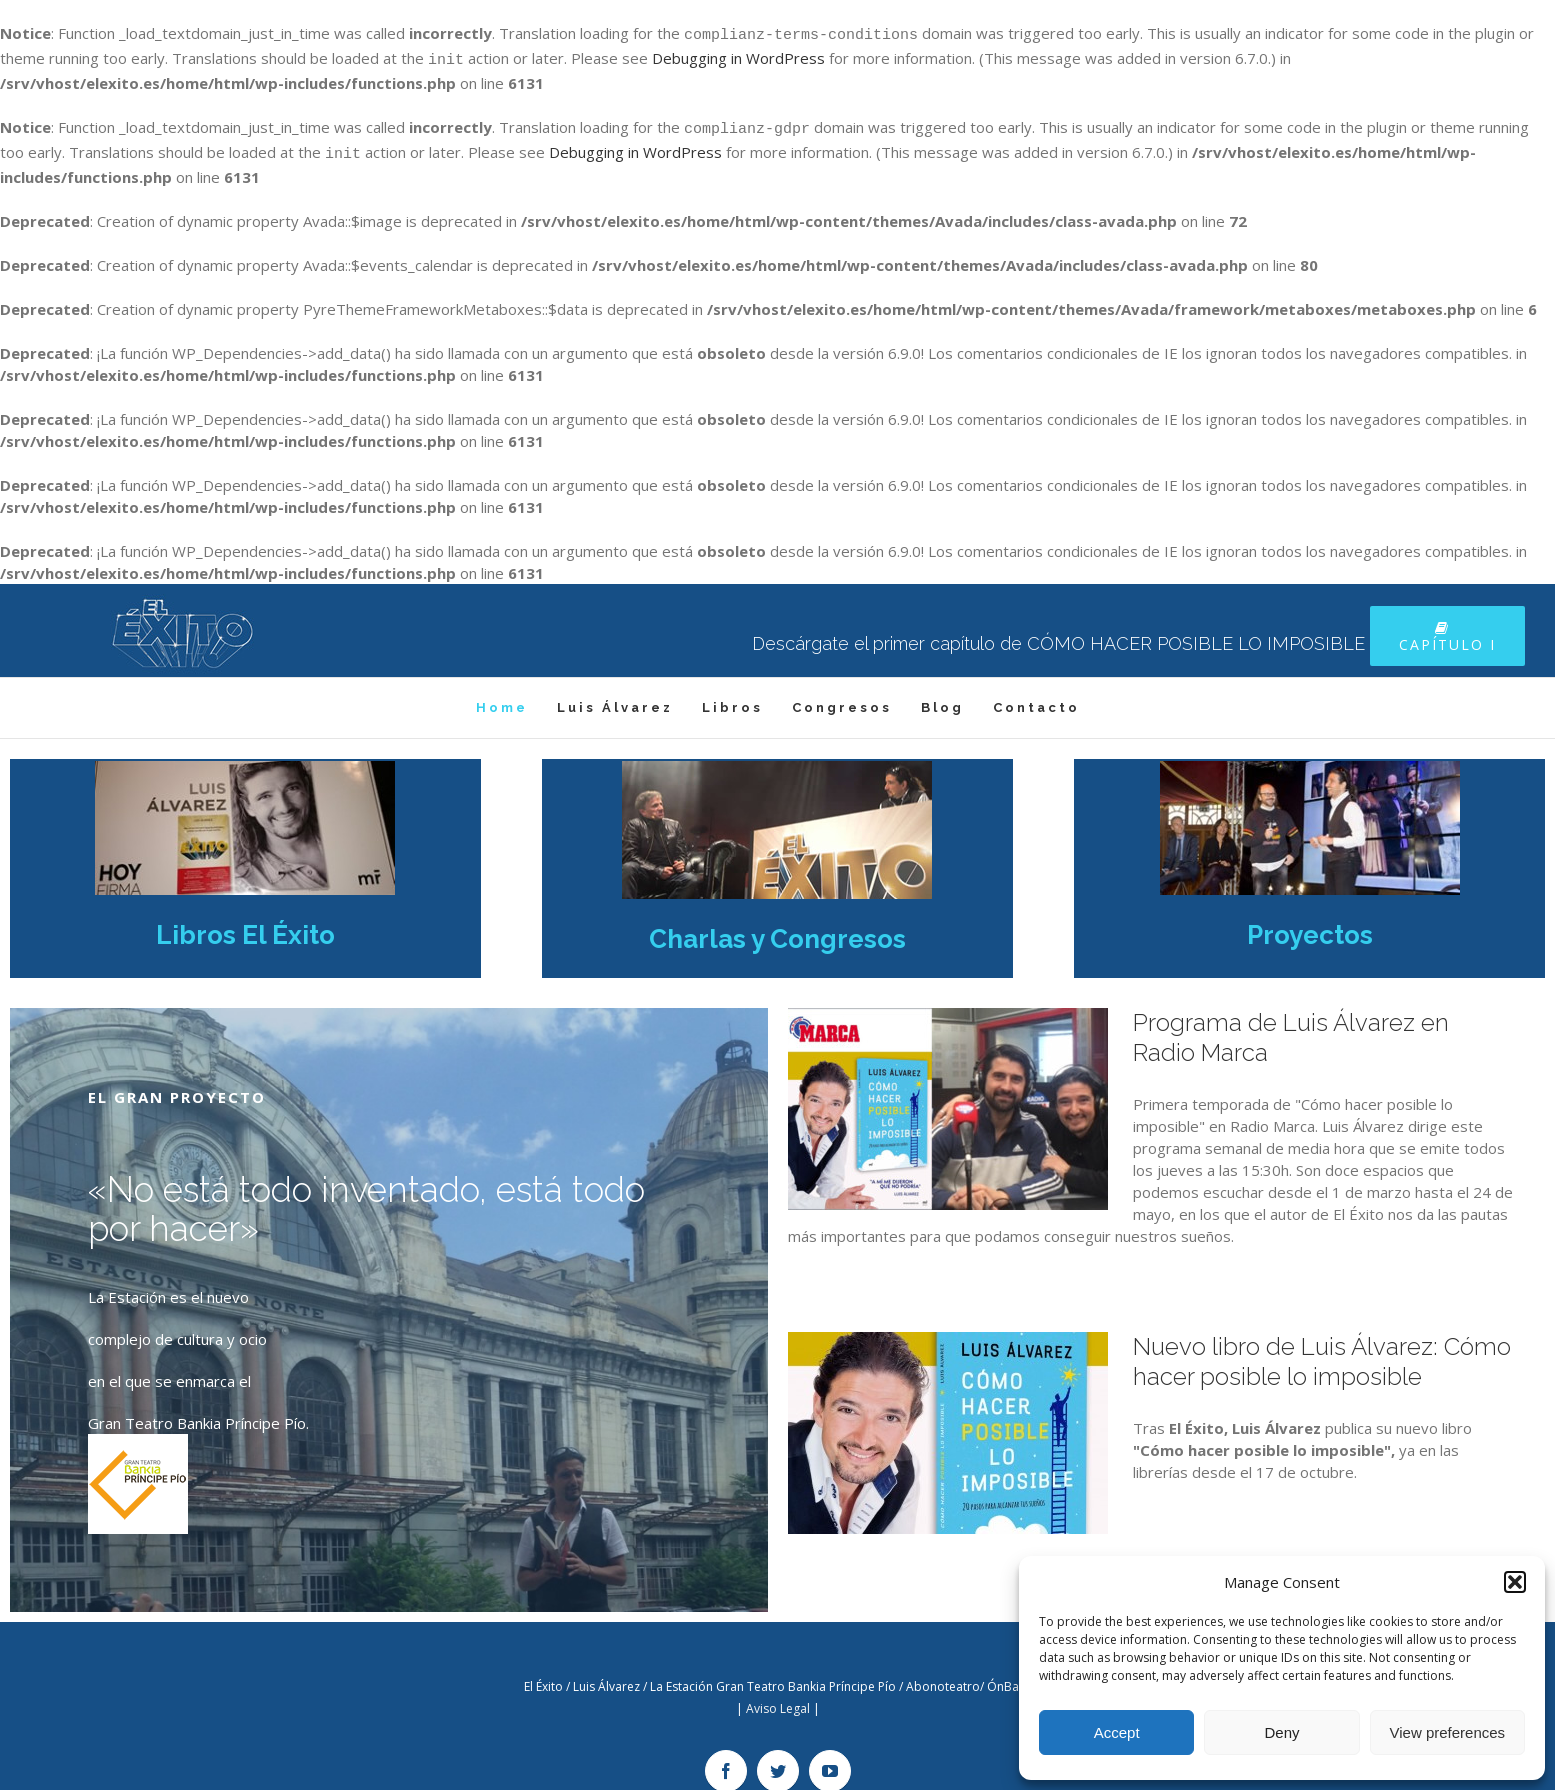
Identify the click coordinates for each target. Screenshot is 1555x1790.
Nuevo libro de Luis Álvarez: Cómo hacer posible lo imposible (1322, 1349)
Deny (1281, 1732)
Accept (1117, 1732)
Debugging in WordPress (738, 55)
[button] (1515, 1582)
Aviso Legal (778, 1696)
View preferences (1448, 1732)
